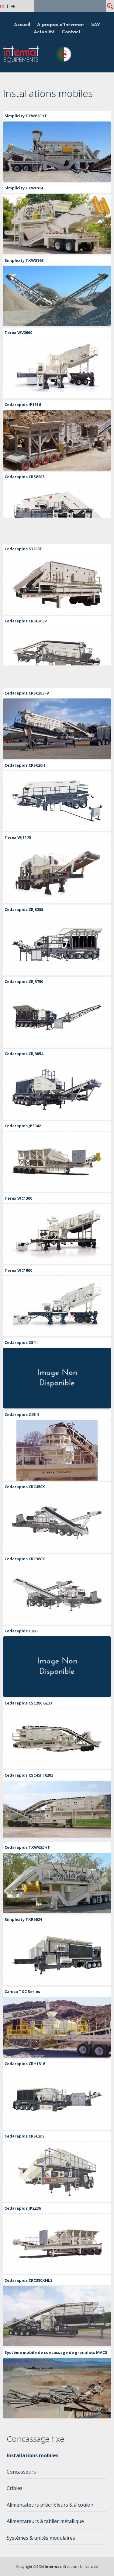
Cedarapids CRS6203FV (27, 693)
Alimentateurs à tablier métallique (45, 2521)
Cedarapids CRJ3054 (24, 1053)
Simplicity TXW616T (24, 188)
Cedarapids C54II (21, 1342)
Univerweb (89, 2566)
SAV (95, 24)
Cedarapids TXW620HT (27, 1847)
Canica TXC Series (22, 1991)
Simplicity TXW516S (24, 260)
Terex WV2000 (18, 332)
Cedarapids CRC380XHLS (29, 2280)
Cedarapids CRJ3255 (24, 909)
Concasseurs (21, 2471)
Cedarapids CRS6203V (26, 621)
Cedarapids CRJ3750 (24, 981)
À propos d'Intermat (60, 24)
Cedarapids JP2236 (23, 2208)
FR (2, 6)
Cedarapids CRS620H (25, 765)
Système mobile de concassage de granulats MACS (56, 2352)
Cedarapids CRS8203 (24, 476)
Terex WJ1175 (18, 837)
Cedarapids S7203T (23, 549)
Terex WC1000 (18, 1270)
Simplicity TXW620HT (26, 115)
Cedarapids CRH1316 (25, 2063)
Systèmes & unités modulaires (41, 2537)
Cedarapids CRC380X (25, 1558)
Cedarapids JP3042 (23, 1125)
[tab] (57, 2457)
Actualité (44, 32)
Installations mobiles (32, 2455)
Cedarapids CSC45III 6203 (29, 1775)
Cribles (14, 2488)
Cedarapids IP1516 (23, 404)
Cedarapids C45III (22, 1414)
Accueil (22, 24)
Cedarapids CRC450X (25, 1486)
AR (13, 6)
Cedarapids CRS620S (25, 2136)
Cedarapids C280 (21, 1631)
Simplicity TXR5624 (23, 1919)
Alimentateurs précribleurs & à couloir (50, 2504)
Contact (71, 32)
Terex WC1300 (18, 1198)
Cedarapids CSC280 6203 (28, 1703)
